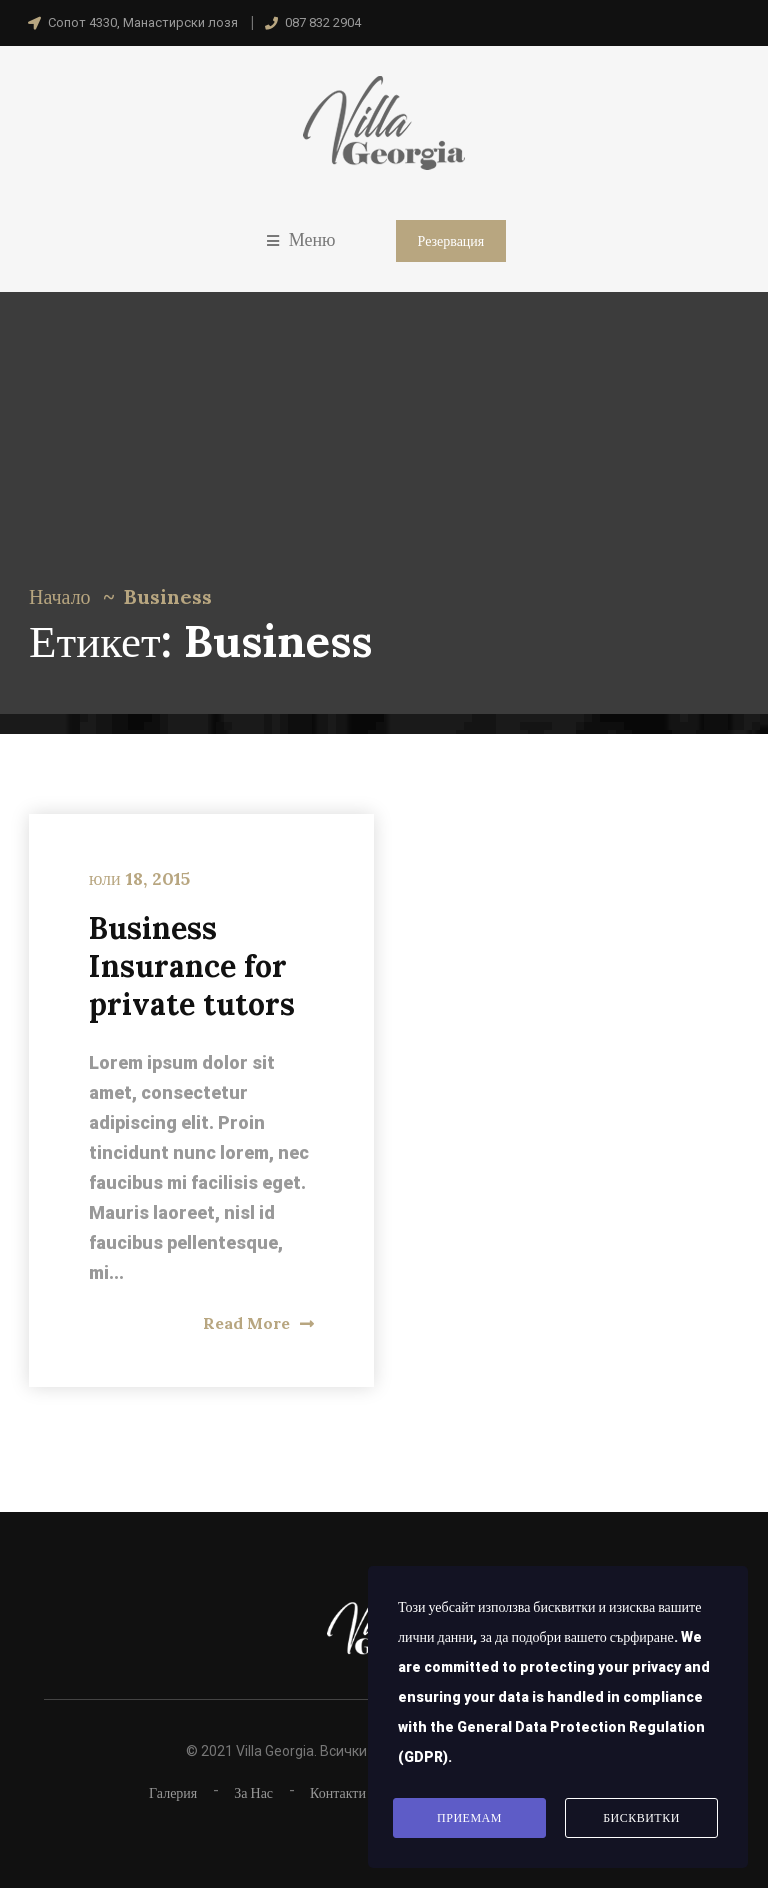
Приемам (469, 1818)
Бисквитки (641, 1818)
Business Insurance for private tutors (192, 966)
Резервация (451, 241)
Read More (258, 1323)
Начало (60, 596)
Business (168, 596)
